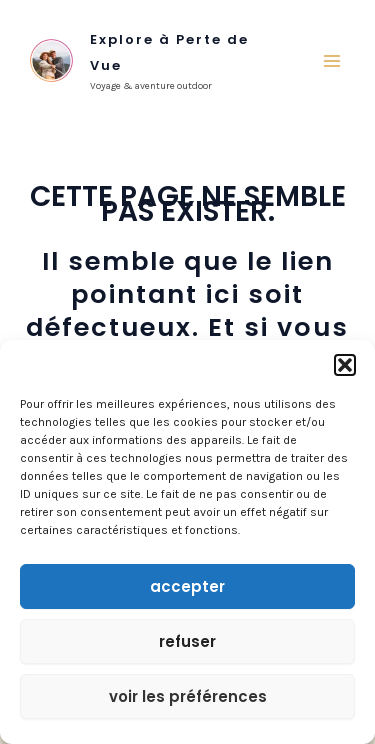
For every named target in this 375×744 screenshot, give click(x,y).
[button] (345, 365)
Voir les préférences (188, 696)
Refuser (187, 641)
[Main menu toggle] (333, 61)
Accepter (187, 586)
